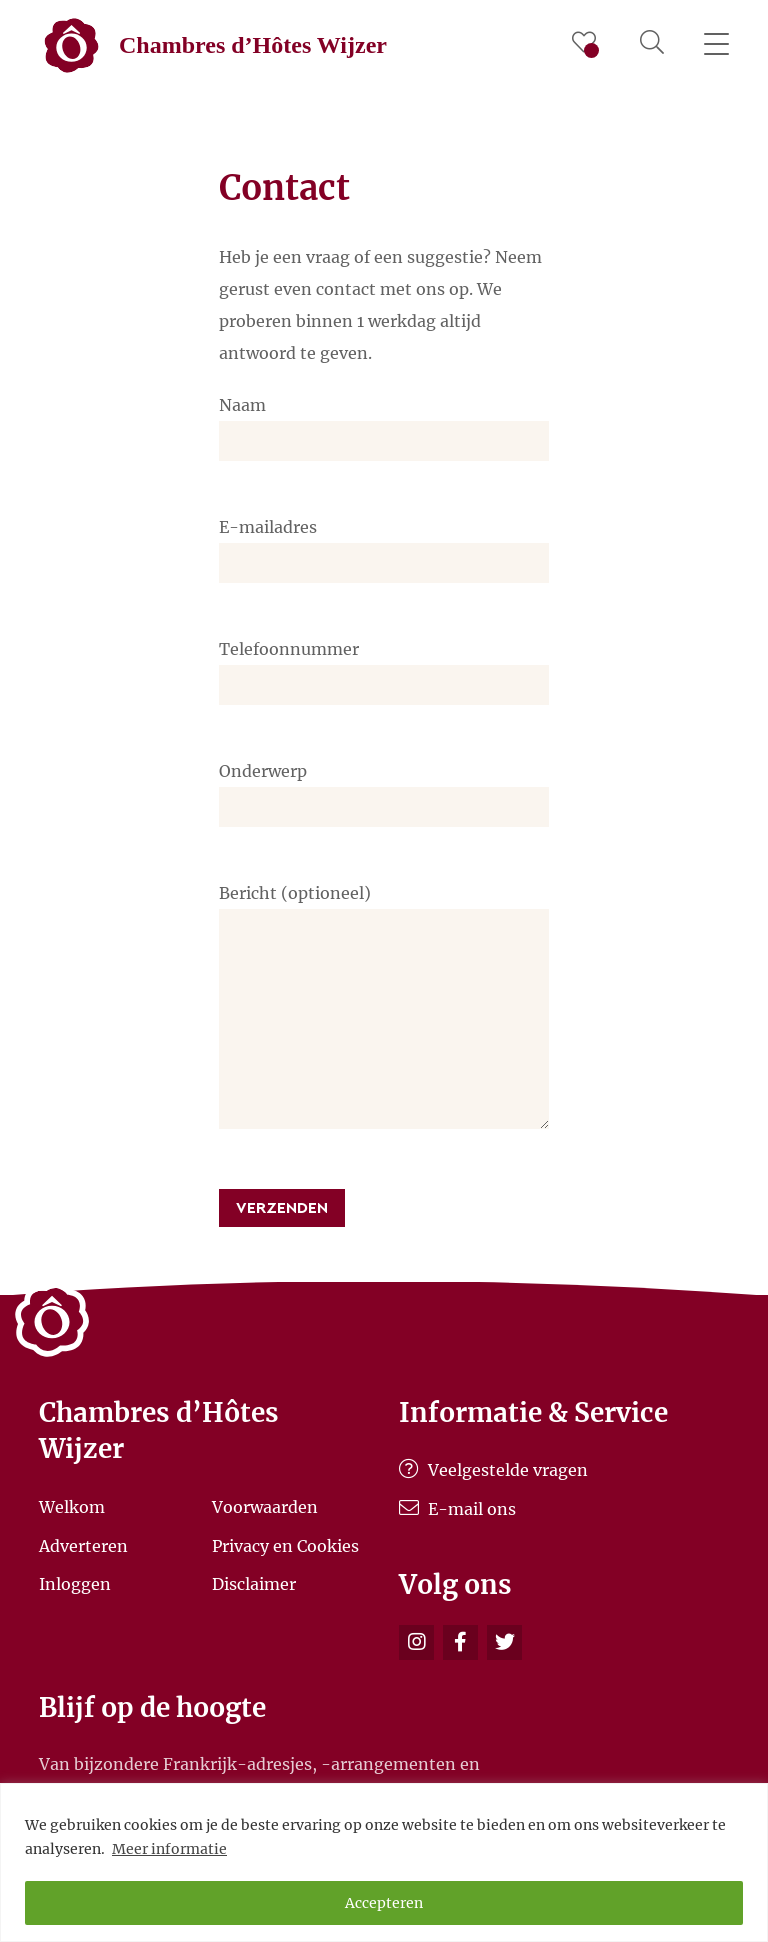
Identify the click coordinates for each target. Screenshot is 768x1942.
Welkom (72, 1507)
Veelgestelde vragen (493, 1470)
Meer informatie (169, 1849)
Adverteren (83, 1545)
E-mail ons (457, 1509)
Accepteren (384, 1903)
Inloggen (75, 1584)
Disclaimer (254, 1584)
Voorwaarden (265, 1507)
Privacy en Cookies (285, 1545)
